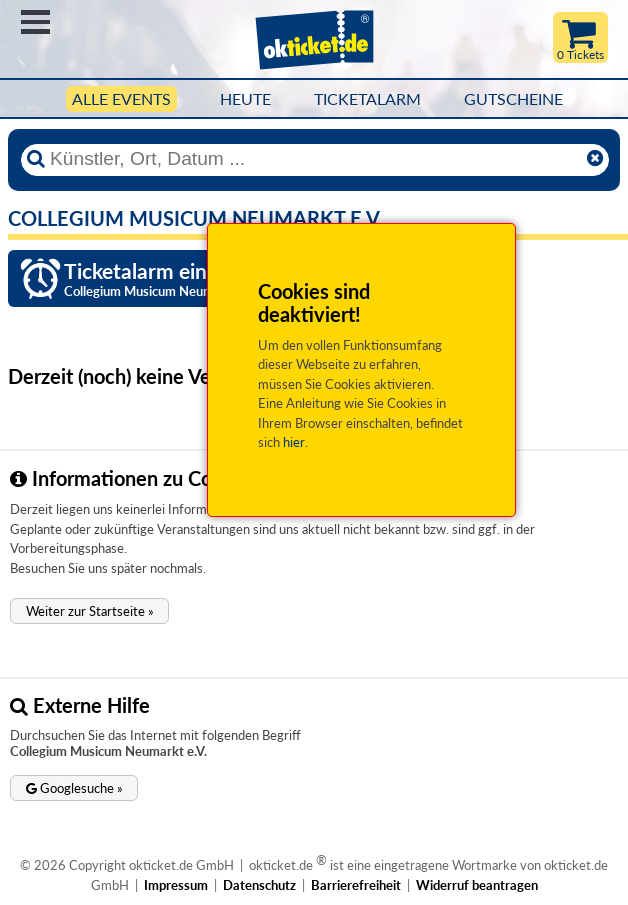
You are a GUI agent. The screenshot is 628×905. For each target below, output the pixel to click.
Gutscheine (513, 99)
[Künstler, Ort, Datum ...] (313, 159)
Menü (35, 22)
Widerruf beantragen (477, 885)
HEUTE (245, 99)
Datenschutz (259, 885)
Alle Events (121, 99)
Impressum (176, 885)
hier (294, 442)
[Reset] (595, 159)
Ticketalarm (367, 99)
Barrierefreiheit (356, 885)
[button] (89, 611)
